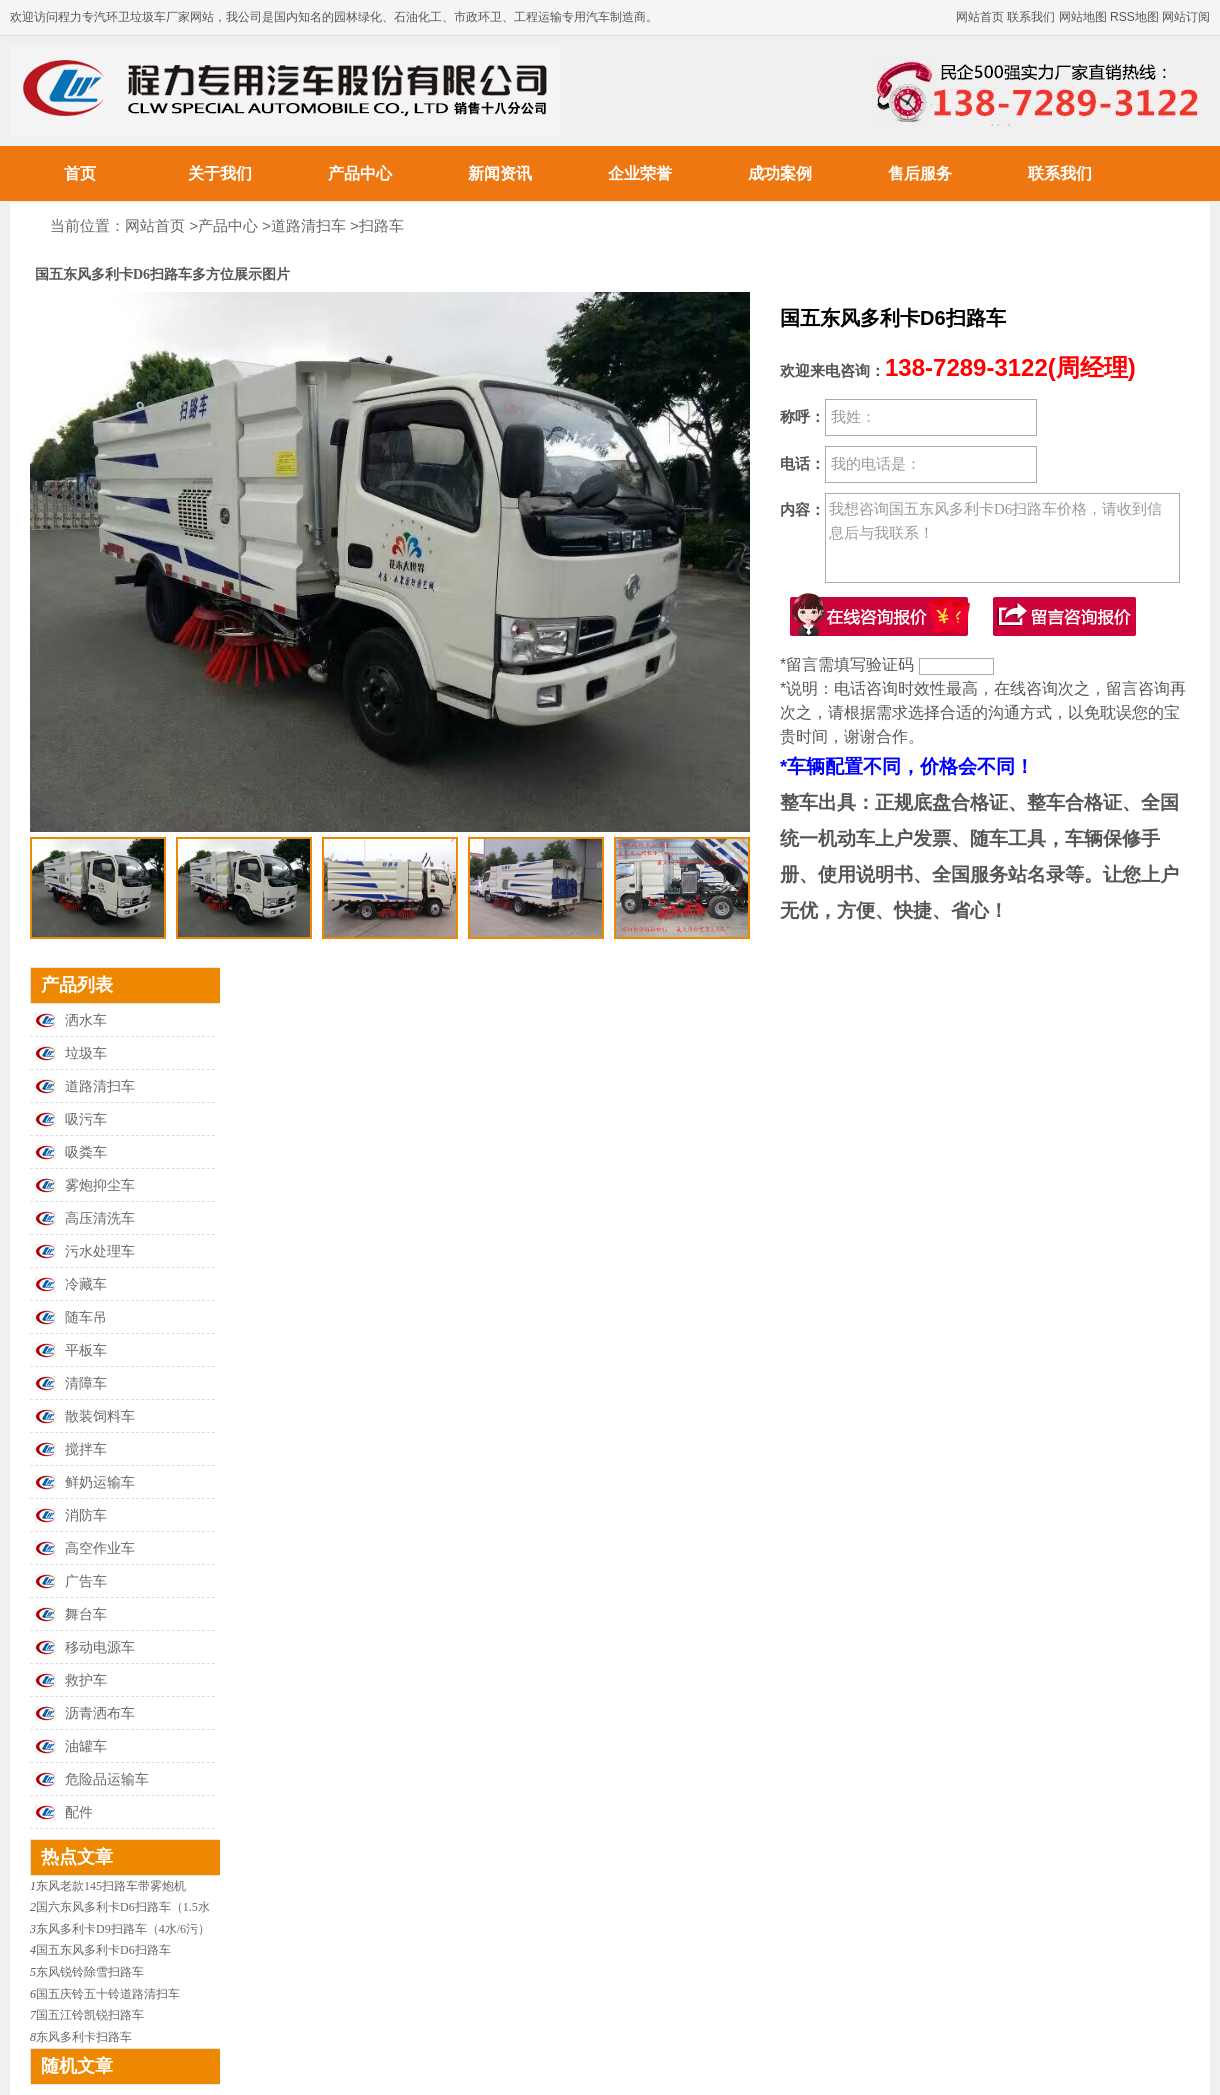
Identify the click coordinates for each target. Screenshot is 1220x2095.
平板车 (86, 1350)
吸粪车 (86, 1152)
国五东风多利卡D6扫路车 (103, 1950)
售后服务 (920, 173)
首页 (80, 173)
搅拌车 (86, 1449)
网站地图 (1083, 17)
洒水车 (86, 1020)
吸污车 (86, 1119)
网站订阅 (1186, 17)
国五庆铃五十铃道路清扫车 (108, 1994)
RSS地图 (1134, 17)
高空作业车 (100, 1548)
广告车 (86, 1581)
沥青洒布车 (100, 1713)
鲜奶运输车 (100, 1482)
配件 (79, 1812)
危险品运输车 (107, 1779)
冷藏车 (86, 1284)
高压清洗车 (100, 1218)
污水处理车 (100, 1251)
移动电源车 (100, 1647)
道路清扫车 (308, 225)
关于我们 (220, 173)
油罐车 (86, 1746)
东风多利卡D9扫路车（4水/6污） (123, 1929)
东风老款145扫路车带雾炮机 (111, 1886)
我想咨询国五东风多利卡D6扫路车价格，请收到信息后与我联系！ (1002, 538)
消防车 (86, 1515)
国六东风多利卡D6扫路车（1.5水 (123, 1907)
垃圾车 (86, 1053)
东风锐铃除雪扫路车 (90, 1972)
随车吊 (86, 1317)
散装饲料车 (100, 1416)
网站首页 (980, 17)
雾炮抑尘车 (100, 1185)
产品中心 (360, 173)
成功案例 (780, 173)
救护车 (86, 1680)
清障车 (86, 1383)
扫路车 (381, 225)
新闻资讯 (500, 173)
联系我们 (1031, 17)
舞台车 (86, 1614)
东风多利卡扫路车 (84, 2037)
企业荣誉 (640, 173)
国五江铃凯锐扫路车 (90, 2015)
